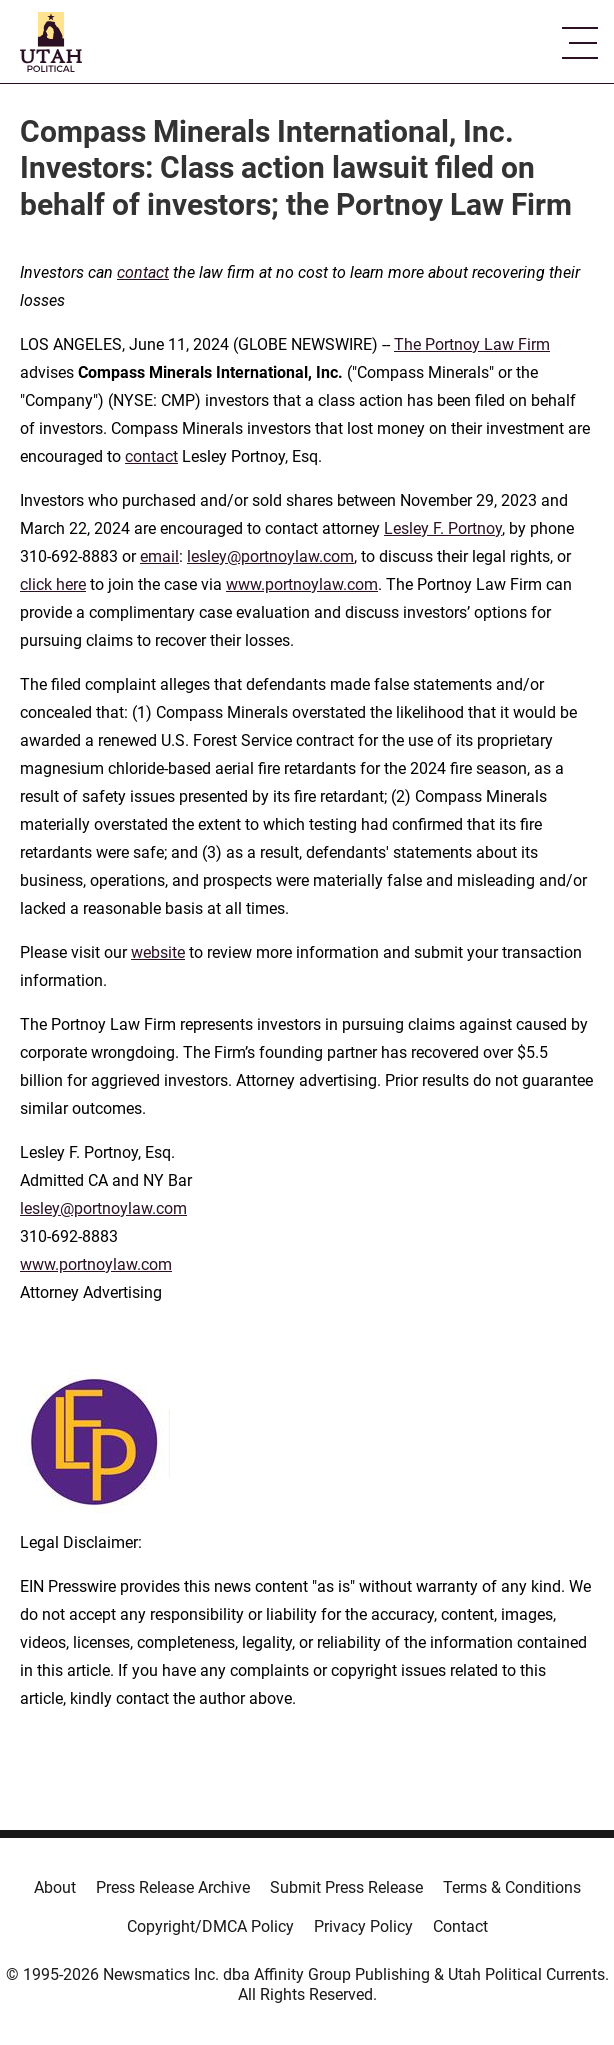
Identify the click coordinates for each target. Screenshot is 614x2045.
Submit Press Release (346, 1887)
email (159, 556)
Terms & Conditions (512, 1887)
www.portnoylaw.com (302, 584)
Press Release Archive (173, 1887)
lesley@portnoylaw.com (270, 556)
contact (151, 456)
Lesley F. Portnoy (443, 528)
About (55, 1887)
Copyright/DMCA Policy (210, 1926)
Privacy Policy (363, 1926)
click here (53, 584)
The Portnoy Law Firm (472, 344)
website (158, 952)
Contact (460, 1926)
